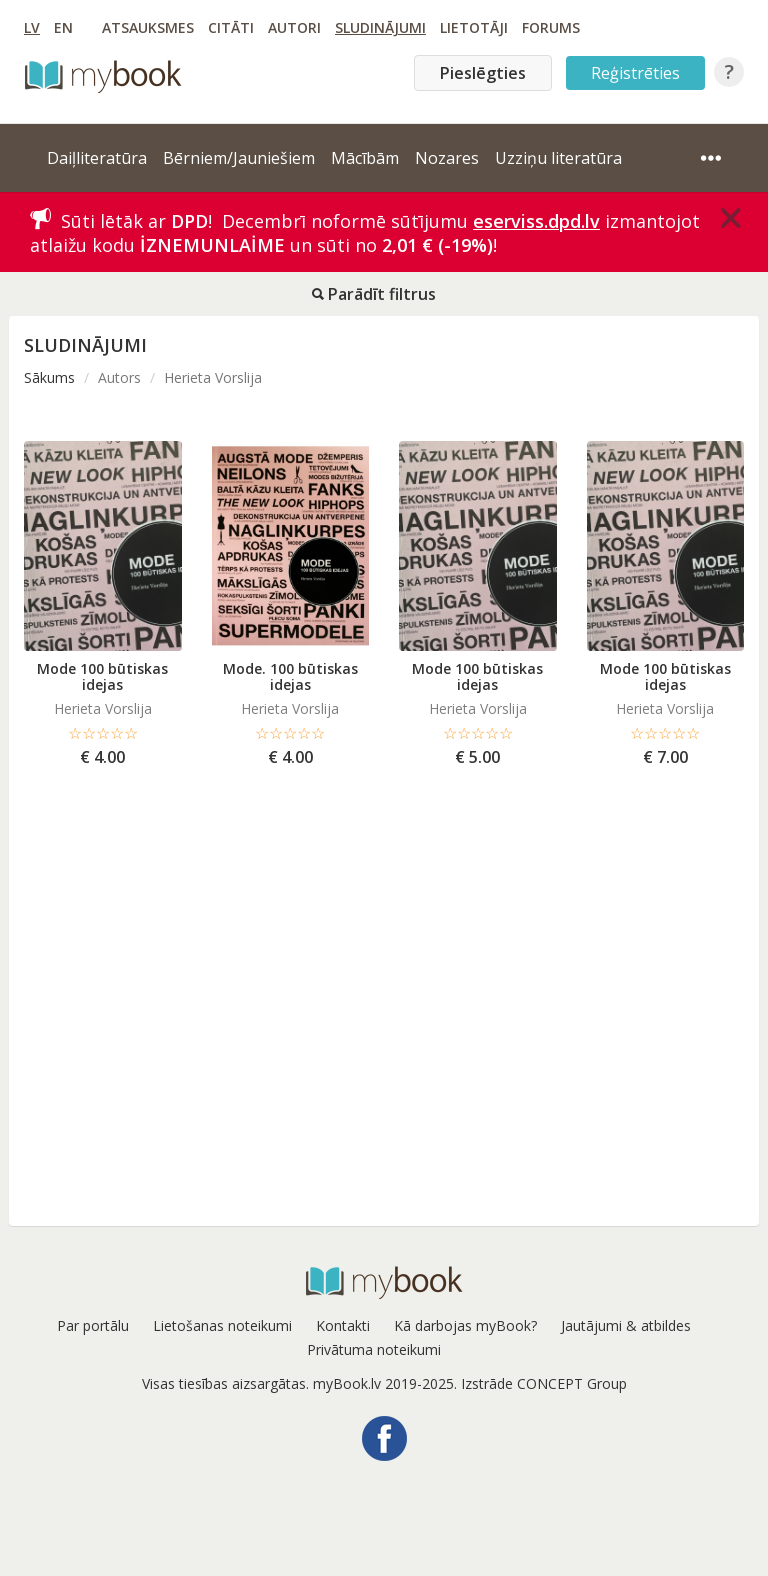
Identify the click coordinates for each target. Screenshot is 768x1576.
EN (63, 27)
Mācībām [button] (365, 158)
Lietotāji (474, 27)
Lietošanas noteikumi (222, 1325)
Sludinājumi (380, 27)
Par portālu (93, 1325)
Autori (294, 27)
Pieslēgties (483, 73)
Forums (551, 27)
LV (32, 27)
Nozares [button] (447, 158)
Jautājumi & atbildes (626, 1325)
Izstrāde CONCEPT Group (544, 1383)
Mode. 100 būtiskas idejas (290, 676)
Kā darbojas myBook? (465, 1325)
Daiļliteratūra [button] (97, 158)
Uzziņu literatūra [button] (558, 158)
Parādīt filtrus (374, 294)
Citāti (231, 27)
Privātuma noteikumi (374, 1349)
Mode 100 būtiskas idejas (102, 676)
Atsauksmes (148, 27)
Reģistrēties (635, 73)
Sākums (49, 377)
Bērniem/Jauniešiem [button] (239, 158)
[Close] (731, 218)
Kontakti (343, 1325)
